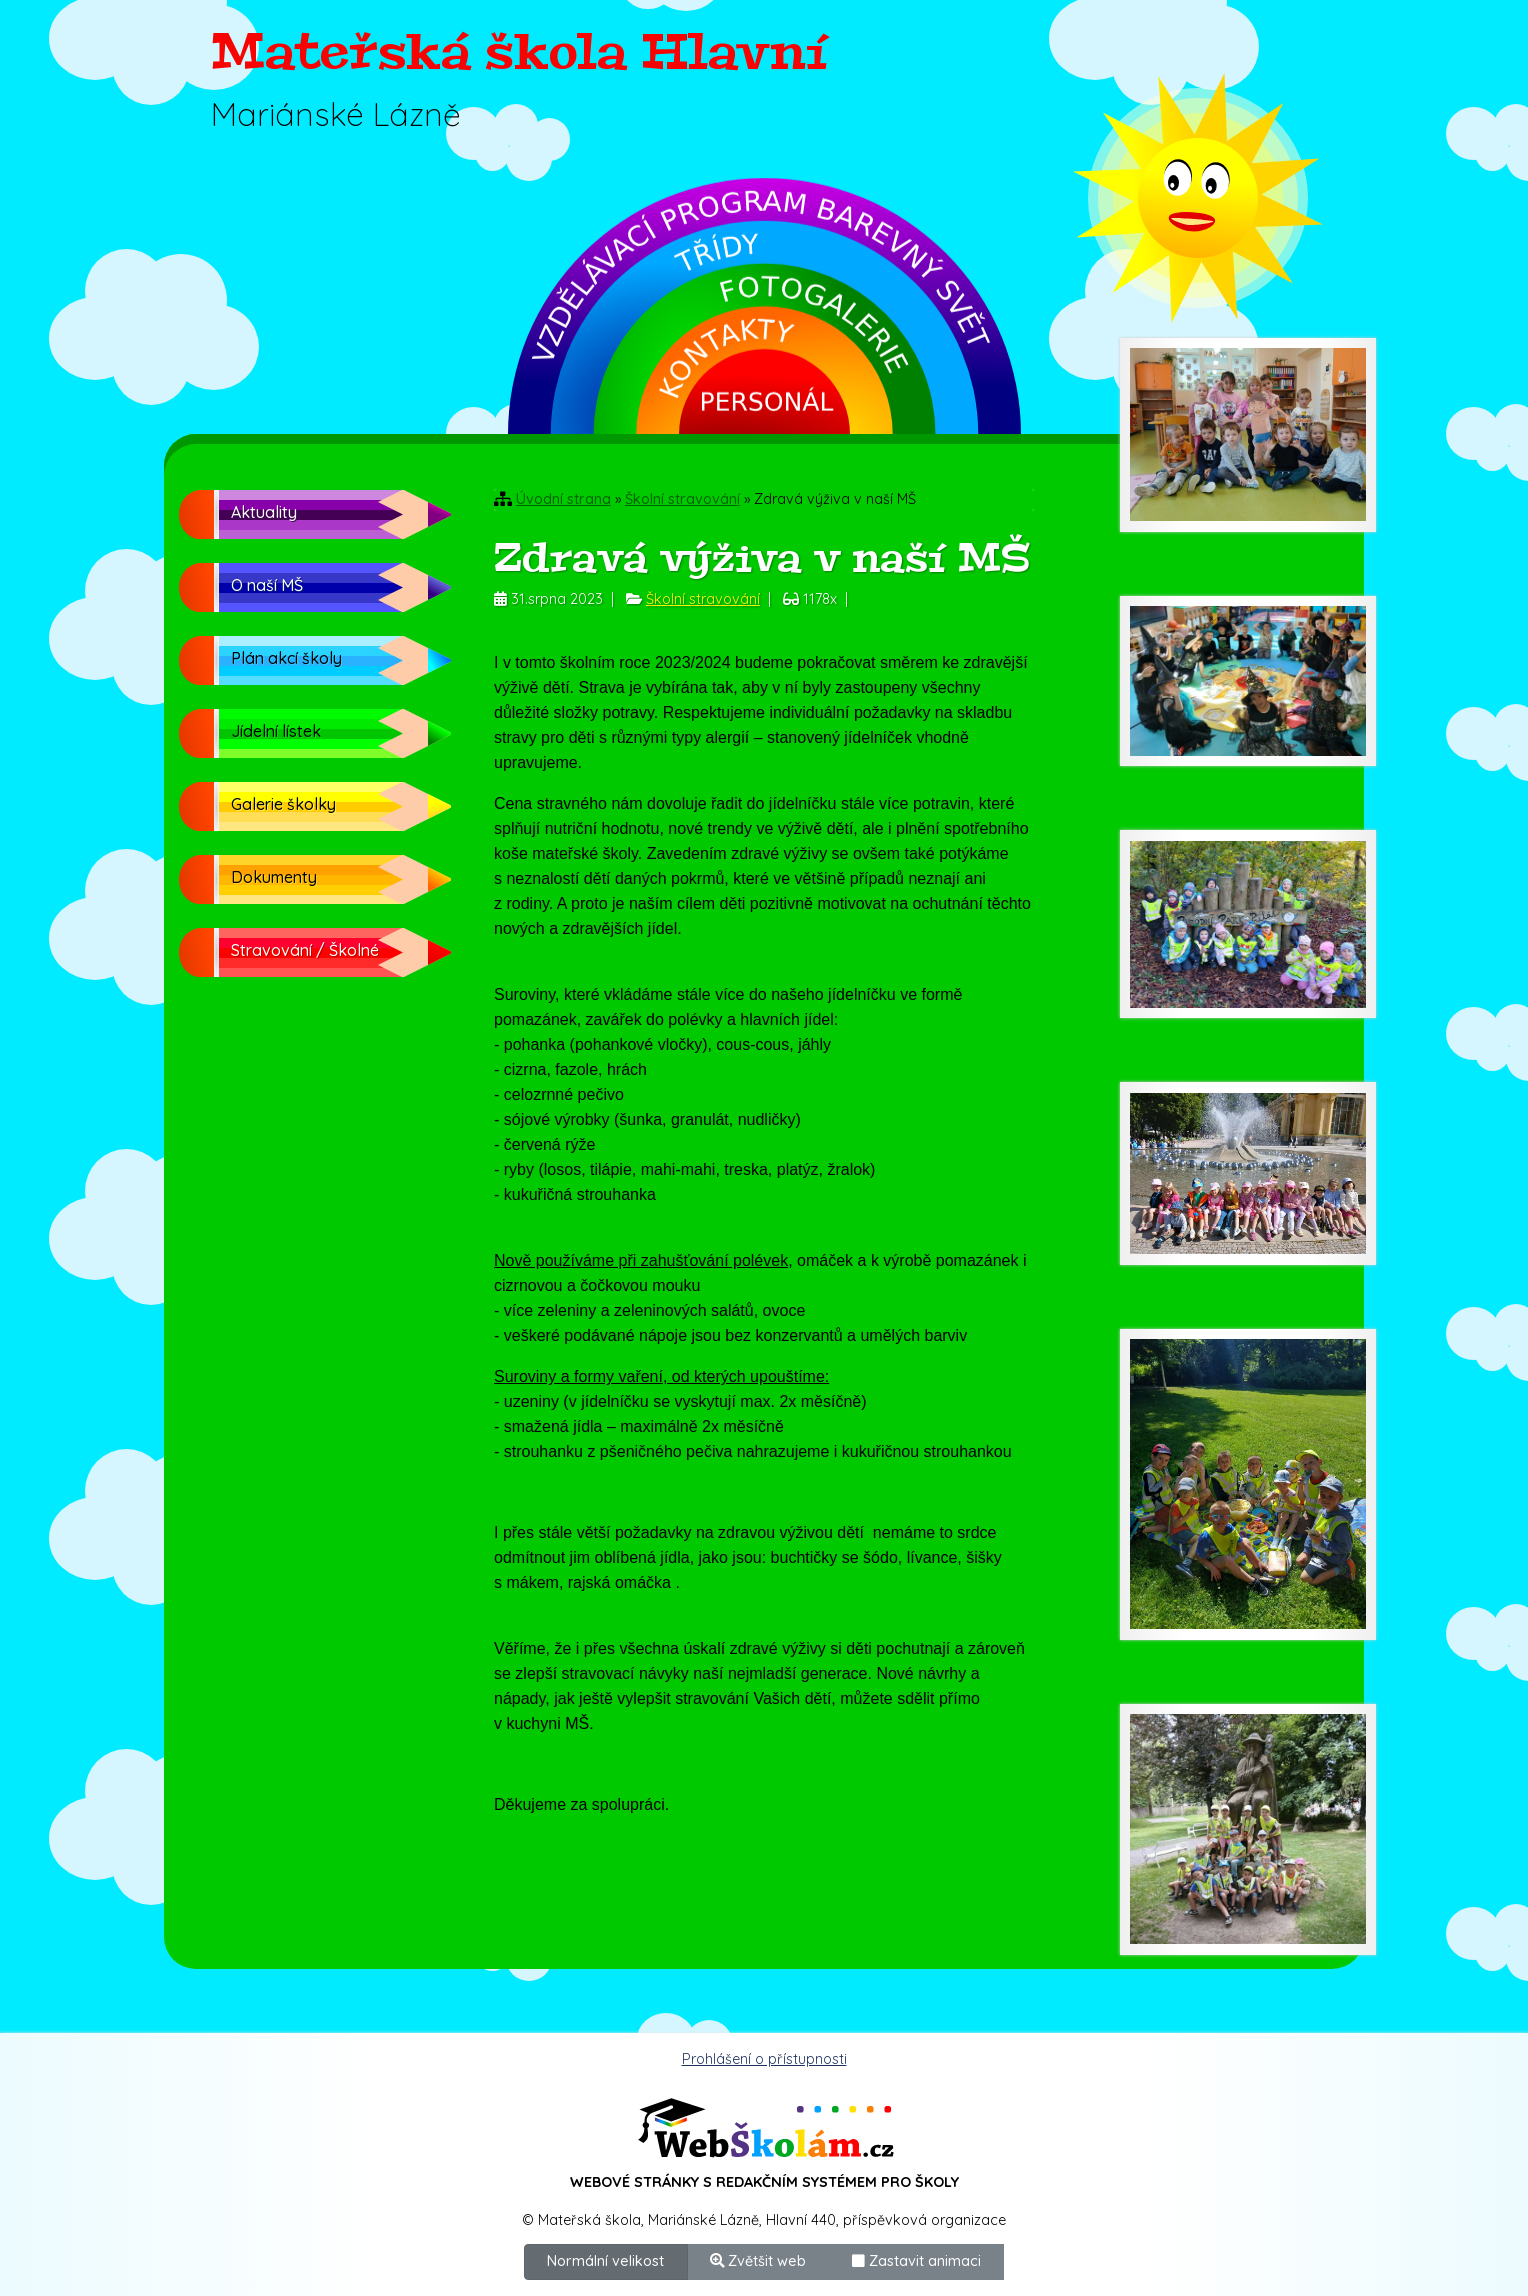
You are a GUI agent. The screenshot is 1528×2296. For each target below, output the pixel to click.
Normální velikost (605, 2260)
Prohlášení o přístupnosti (764, 2059)
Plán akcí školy (286, 658)
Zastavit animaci (916, 2260)
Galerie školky (283, 804)
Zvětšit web (758, 2260)
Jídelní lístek (276, 731)
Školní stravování (682, 499)
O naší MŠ (267, 585)
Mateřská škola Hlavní (519, 52)
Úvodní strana (563, 499)
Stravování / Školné (305, 950)
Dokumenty (274, 877)
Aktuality (264, 512)
